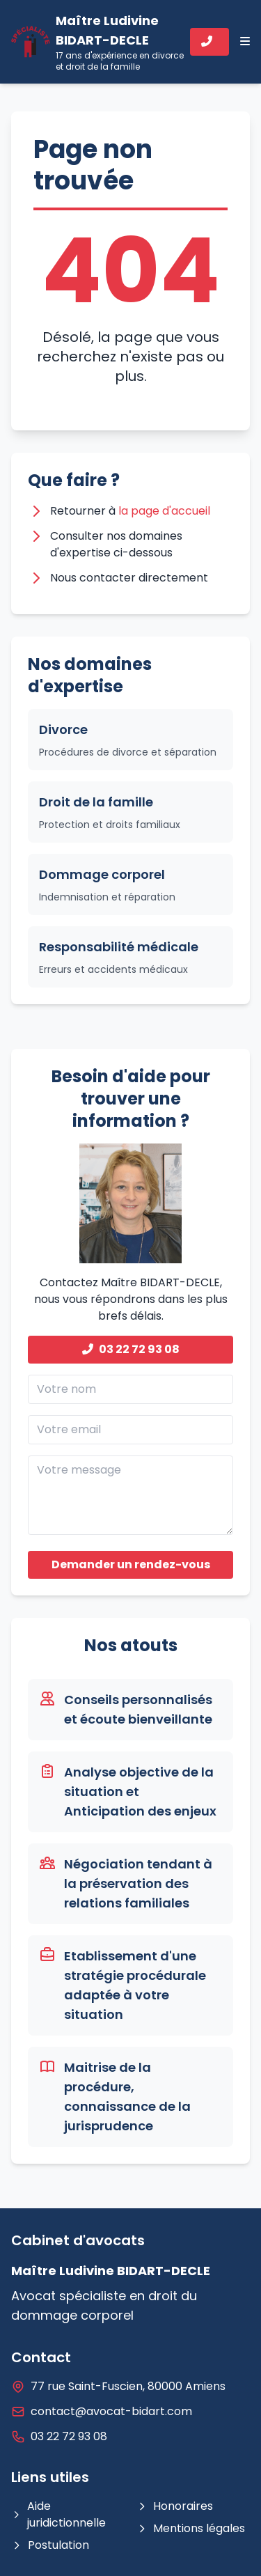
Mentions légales (190, 2528)
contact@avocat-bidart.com (111, 2411)
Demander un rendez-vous (131, 1564)
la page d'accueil (164, 511)
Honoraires (174, 2506)
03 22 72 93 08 (131, 1349)
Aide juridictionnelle (58, 2514)
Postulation (50, 2545)
